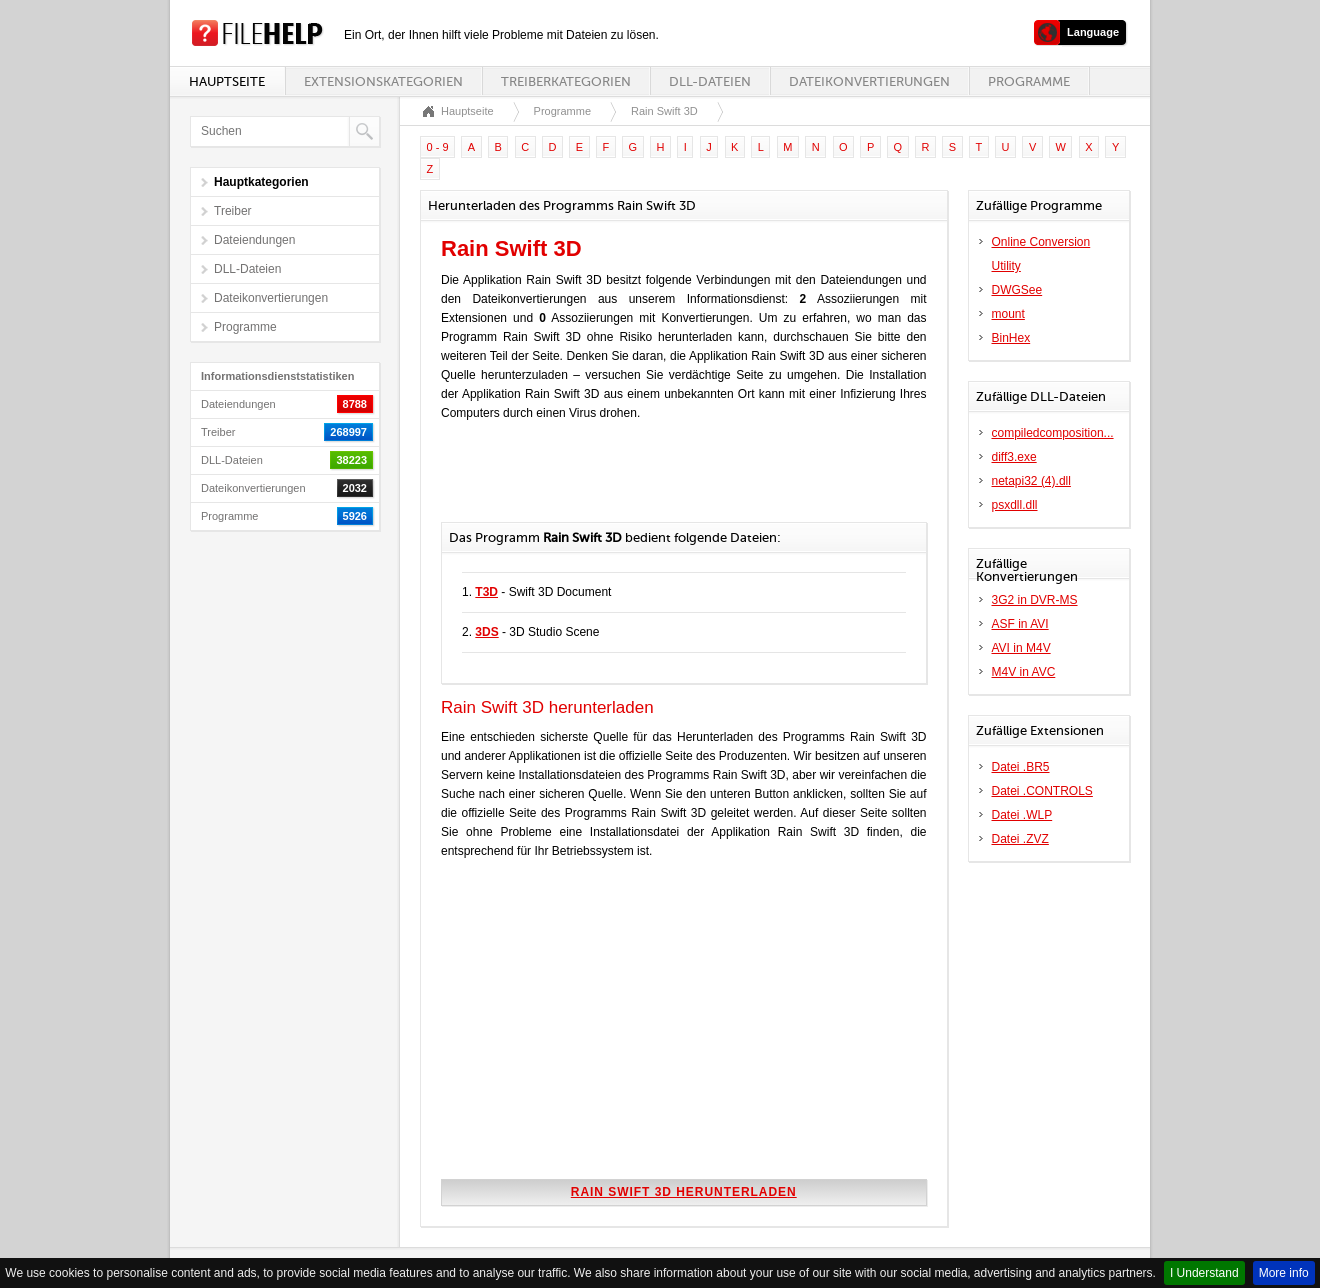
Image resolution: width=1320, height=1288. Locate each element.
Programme (1029, 81)
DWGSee (1017, 290)
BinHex (1011, 338)
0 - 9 (438, 147)
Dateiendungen (254, 240)
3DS (486, 632)
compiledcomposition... (1053, 433)
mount (1008, 314)
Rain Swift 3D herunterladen (684, 1192)
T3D (486, 592)
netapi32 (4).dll (1031, 481)
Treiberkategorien (566, 81)
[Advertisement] (675, 482)
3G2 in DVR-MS (1035, 600)
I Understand (1204, 1273)
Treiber (233, 211)
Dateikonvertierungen (869, 81)
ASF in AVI (1020, 624)
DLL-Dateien (710, 81)
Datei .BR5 (1021, 767)
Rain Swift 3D (664, 111)
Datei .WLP (1022, 815)
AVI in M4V (1021, 648)
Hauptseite (227, 81)
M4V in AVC (1024, 672)
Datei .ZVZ (1020, 839)
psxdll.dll (1015, 505)
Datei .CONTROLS (1042, 791)
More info (1284, 1273)
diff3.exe (1014, 457)
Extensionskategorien (383, 81)
